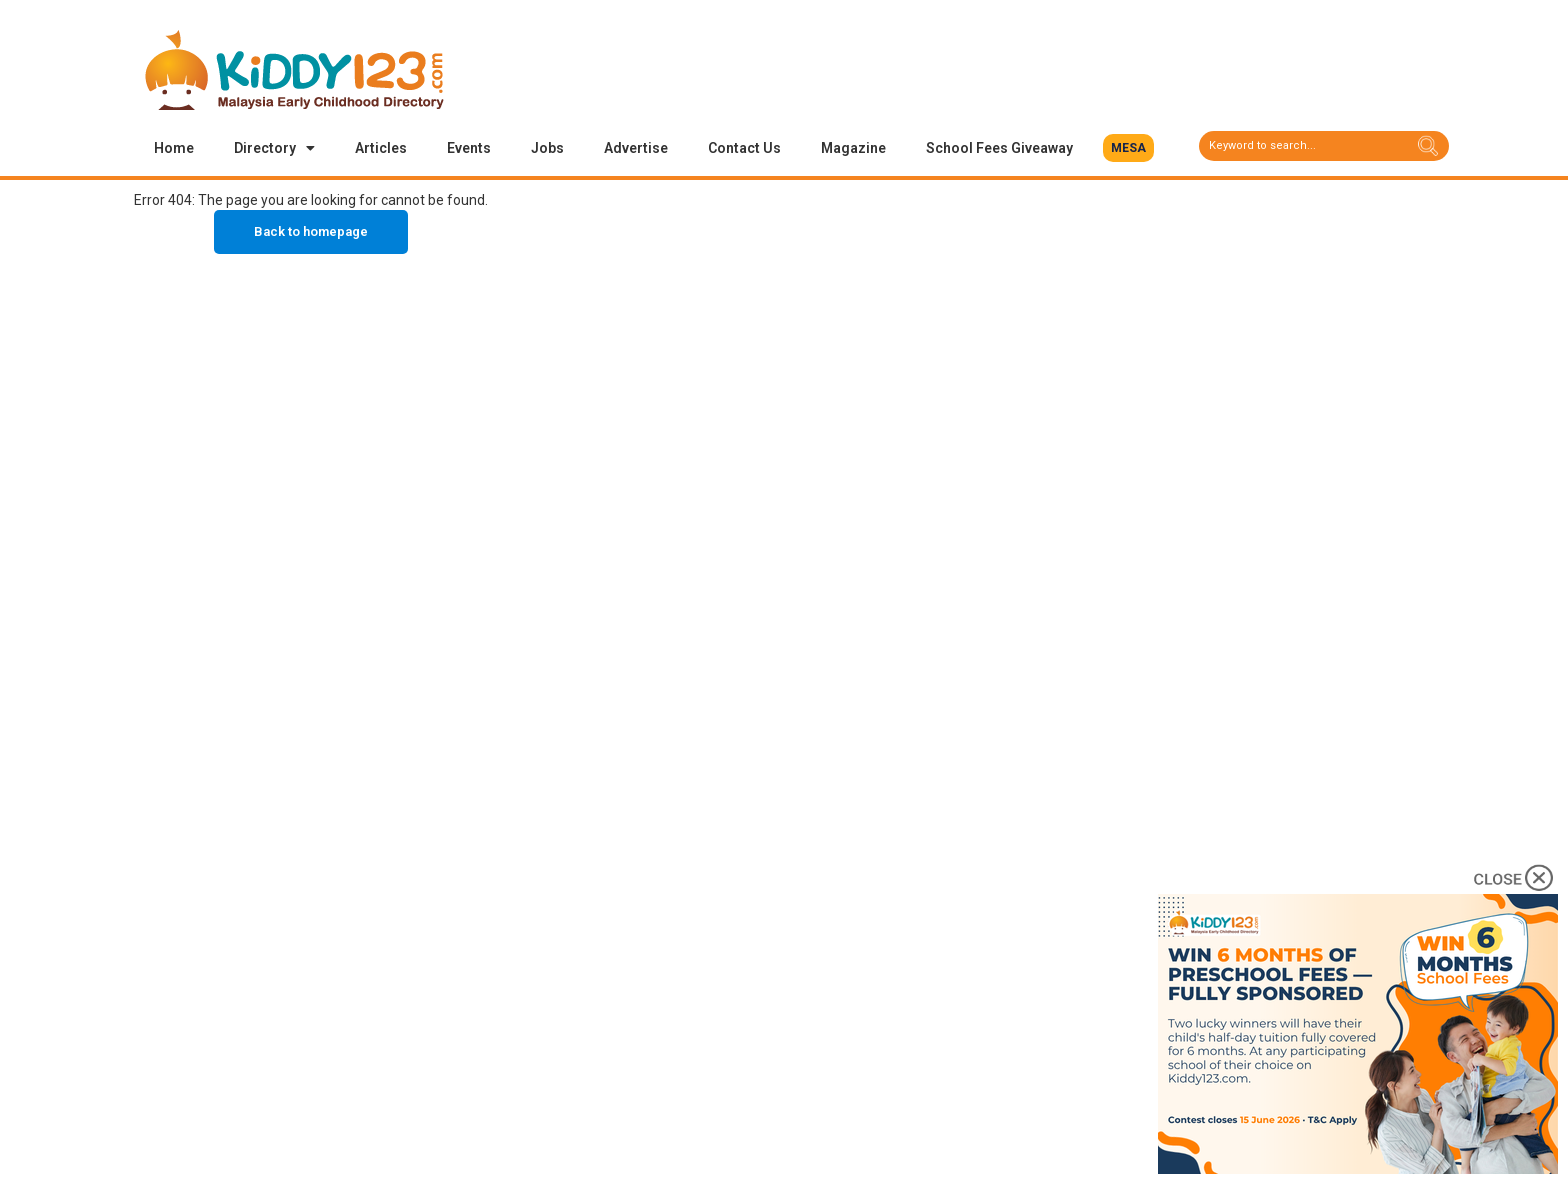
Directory (274, 148)
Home (174, 148)
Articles (381, 148)
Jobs (547, 148)
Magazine (853, 148)
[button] (1128, 148)
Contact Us (744, 148)
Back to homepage (311, 231)
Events (469, 148)
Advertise (636, 148)
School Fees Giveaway (999, 148)
